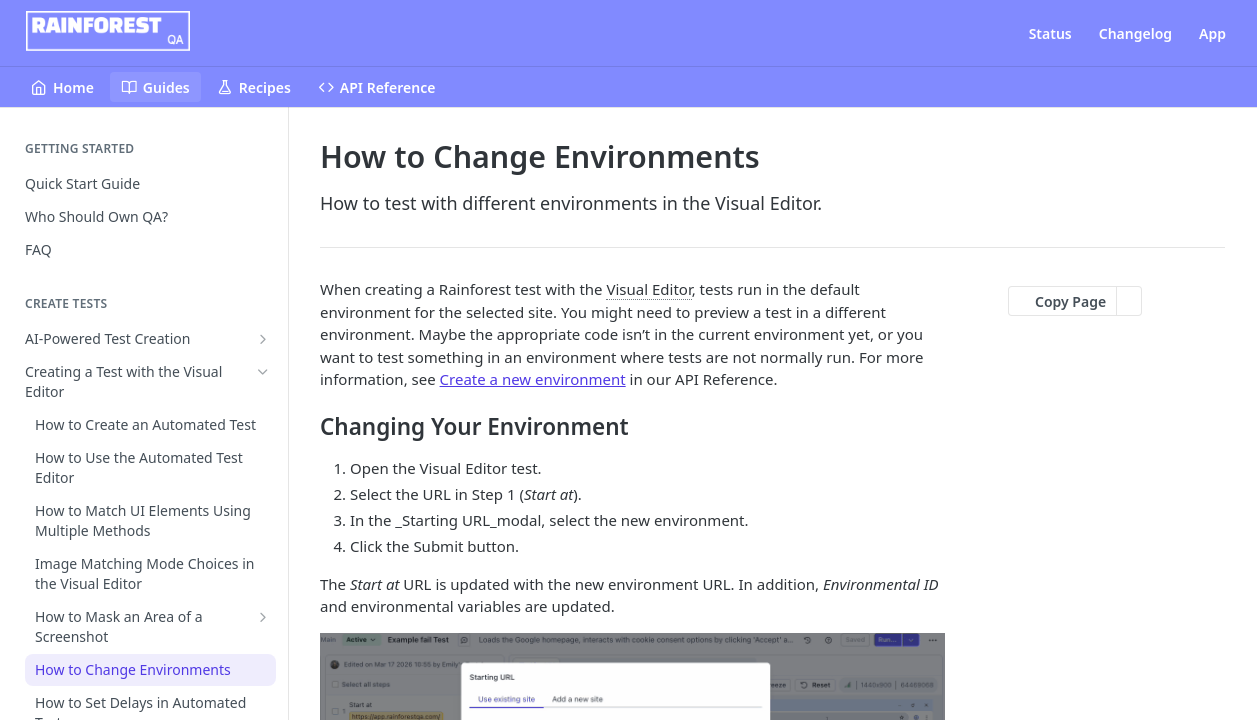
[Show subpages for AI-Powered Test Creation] (263, 339)
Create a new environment (533, 379)
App (1212, 33)
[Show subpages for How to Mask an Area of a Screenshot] (263, 617)
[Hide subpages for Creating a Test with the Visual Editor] (263, 372)
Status (1050, 33)
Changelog (1135, 33)
